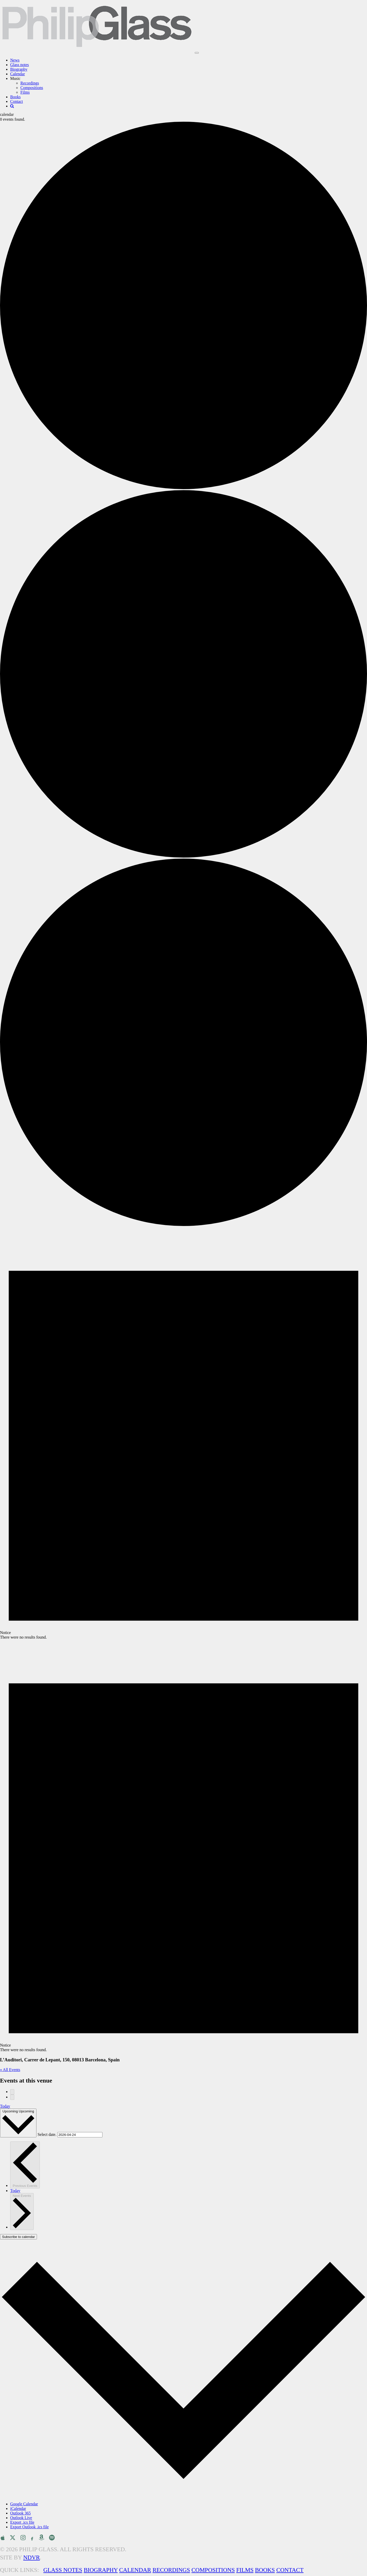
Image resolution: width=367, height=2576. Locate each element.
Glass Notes (62, 2570)
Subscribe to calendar (18, 2237)
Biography (19, 69)
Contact (16, 101)
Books (15, 97)
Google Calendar (24, 2504)
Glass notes (19, 65)
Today (5, 2106)
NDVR (31, 2557)
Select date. (47, 2134)
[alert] (183, 1433)
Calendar (17, 74)
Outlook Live (21, 2518)
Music (15, 78)
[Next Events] (12, 2097)
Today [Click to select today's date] (15, 2190)
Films (25, 92)
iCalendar (18, 2508)
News (14, 60)
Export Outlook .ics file (29, 2527)
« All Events (10, 2069)
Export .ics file (22, 2522)
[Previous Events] (12, 2092)
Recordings (29, 83)
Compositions (31, 87)
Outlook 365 (20, 2513)
